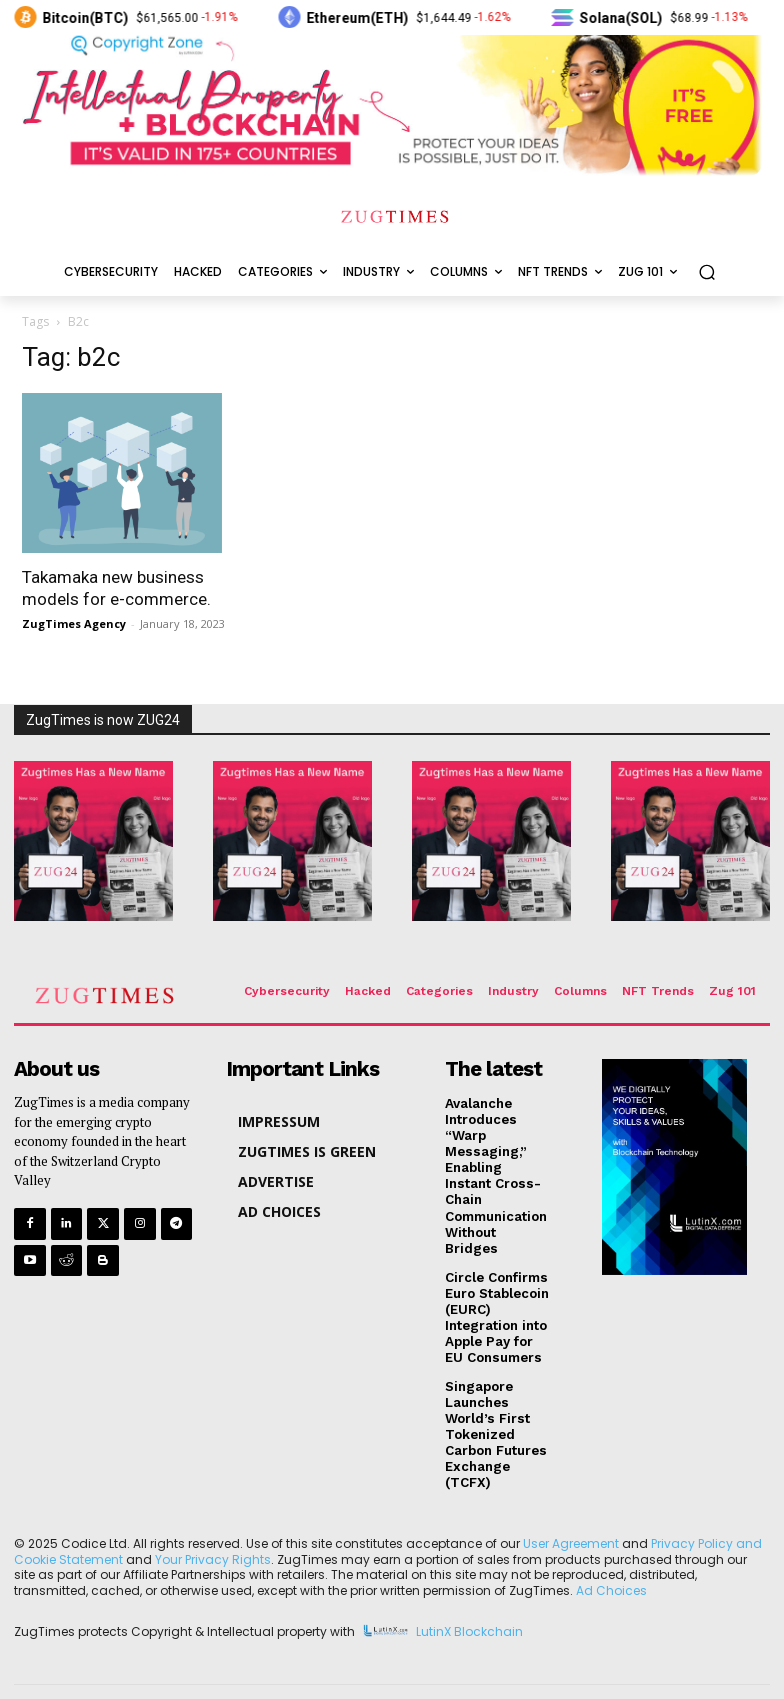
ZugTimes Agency (74, 623)
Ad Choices (611, 1562)
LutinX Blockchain (469, 1604)
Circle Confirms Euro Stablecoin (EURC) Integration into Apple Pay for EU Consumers (497, 1295)
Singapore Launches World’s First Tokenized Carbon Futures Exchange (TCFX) (495, 1409)
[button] (706, 272)
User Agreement (571, 1515)
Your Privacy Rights (213, 1531)
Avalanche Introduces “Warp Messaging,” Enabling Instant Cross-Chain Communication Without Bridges (497, 1165)
